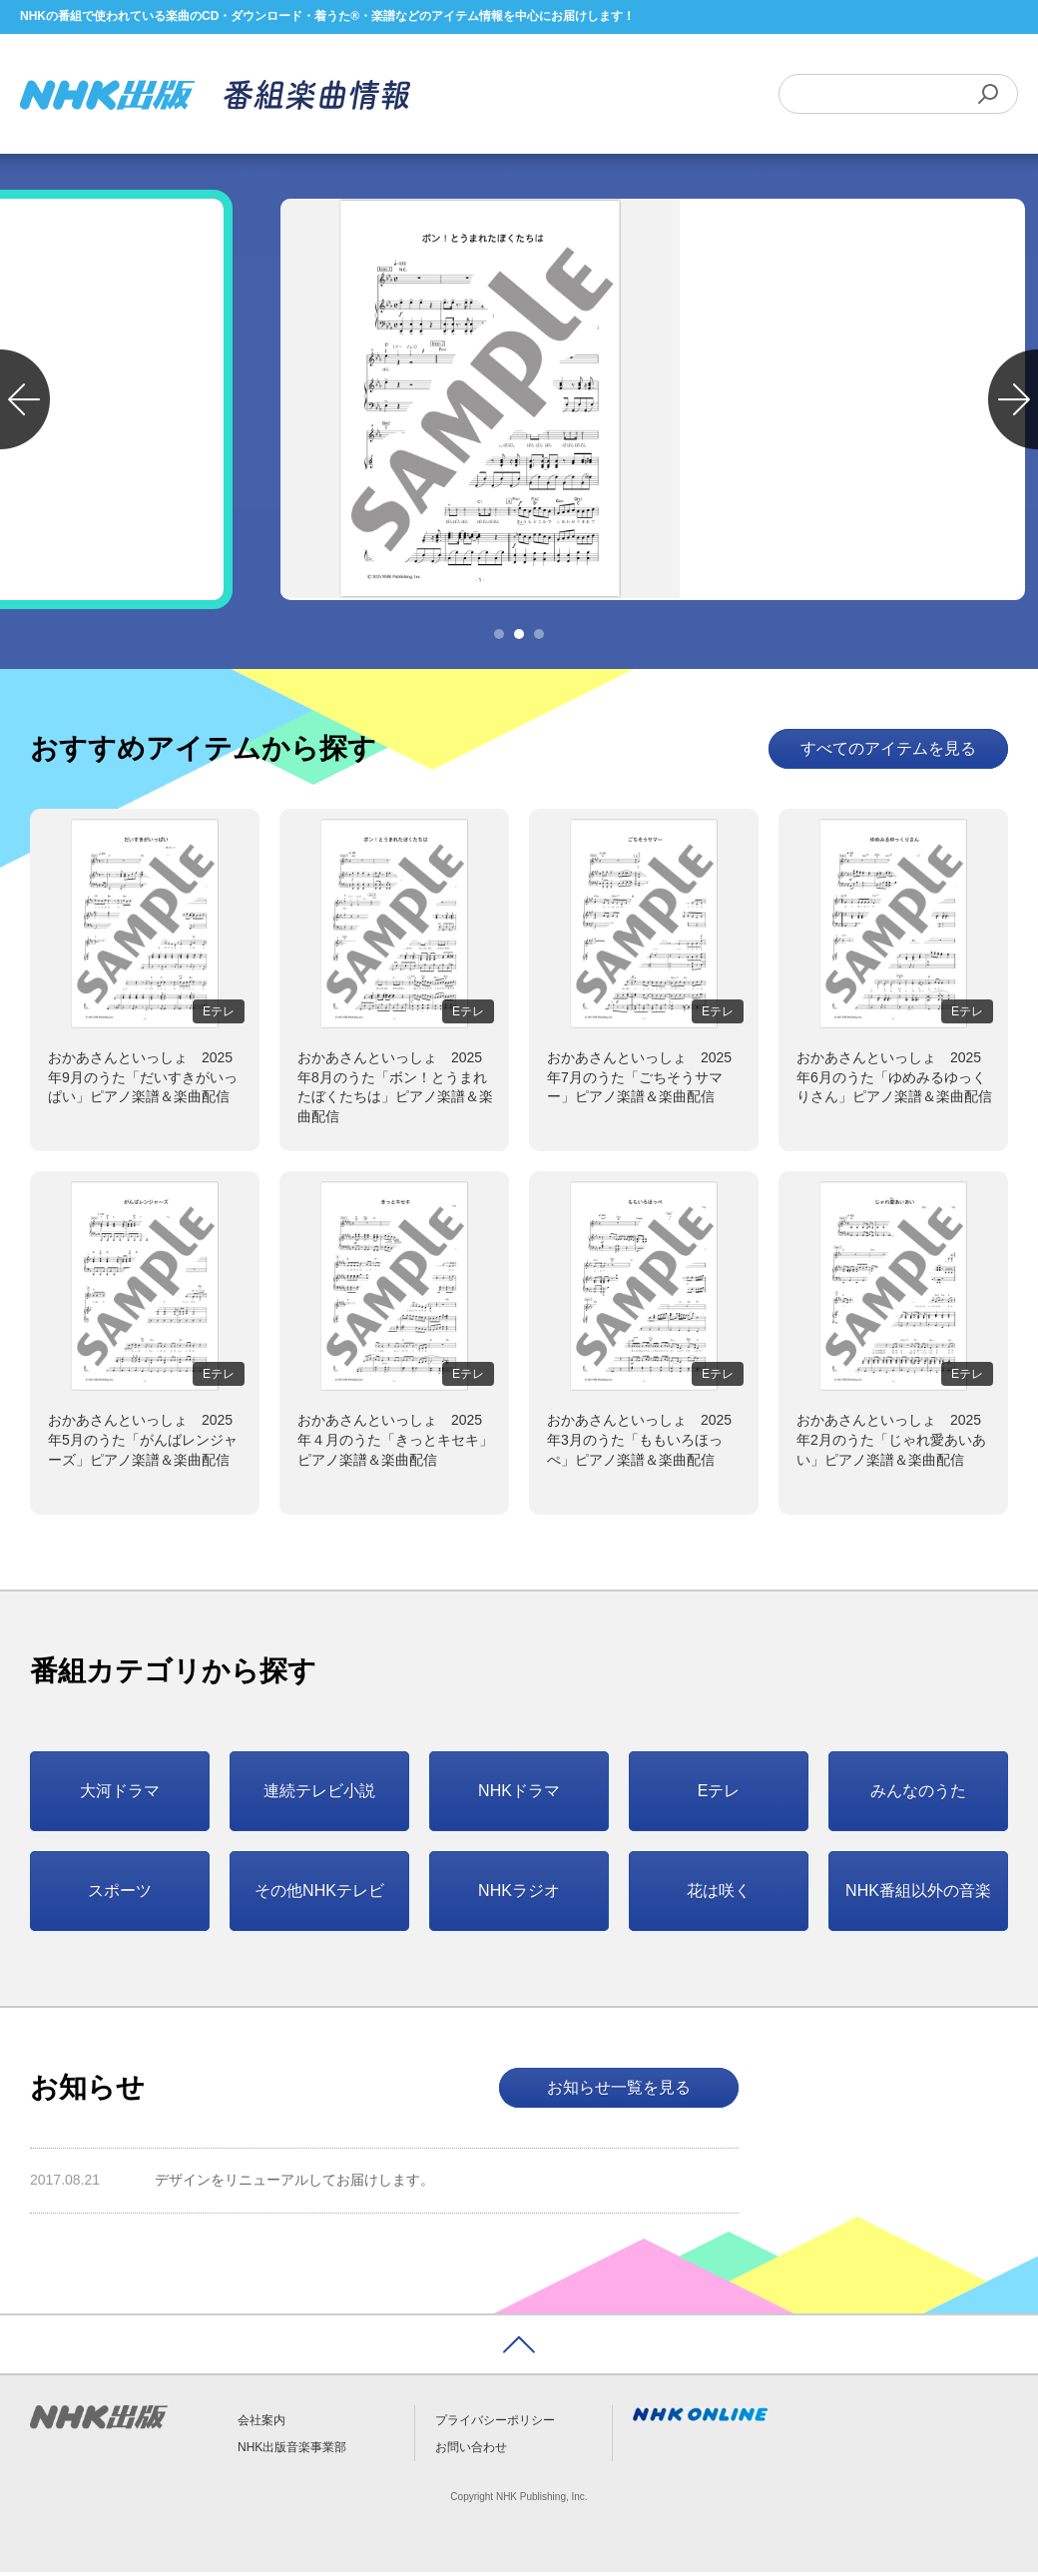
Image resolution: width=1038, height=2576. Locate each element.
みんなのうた (918, 1793)
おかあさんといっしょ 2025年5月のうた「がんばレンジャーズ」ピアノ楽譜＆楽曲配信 (143, 1443)
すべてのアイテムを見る (888, 752)
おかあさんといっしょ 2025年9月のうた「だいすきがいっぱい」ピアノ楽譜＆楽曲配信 (143, 1080)
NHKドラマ (519, 1793)
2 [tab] (519, 638)
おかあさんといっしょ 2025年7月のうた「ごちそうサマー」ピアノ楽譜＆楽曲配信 (639, 1080)
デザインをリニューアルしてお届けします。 (294, 2184)
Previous (25, 403)
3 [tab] (539, 638)
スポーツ (120, 1893)
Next (1013, 403)
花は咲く (719, 1893)
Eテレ (719, 1793)
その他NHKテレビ (319, 1893)
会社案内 (261, 2423)
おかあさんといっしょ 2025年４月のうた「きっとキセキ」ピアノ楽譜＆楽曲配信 (395, 1443)
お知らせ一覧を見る (619, 2090)
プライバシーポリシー (495, 2423)
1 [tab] (499, 638)
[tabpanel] (519, 403)
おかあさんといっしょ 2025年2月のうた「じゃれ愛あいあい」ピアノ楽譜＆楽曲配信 (891, 1443)
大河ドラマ (120, 1793)
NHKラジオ (519, 1893)
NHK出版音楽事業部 (292, 2450)
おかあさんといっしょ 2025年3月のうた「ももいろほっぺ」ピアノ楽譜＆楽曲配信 (639, 1443)
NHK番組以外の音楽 (918, 1893)
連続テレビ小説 (319, 1793)
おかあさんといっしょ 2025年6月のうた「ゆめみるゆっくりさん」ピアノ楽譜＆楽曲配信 (894, 1080)
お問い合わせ (471, 2450)
